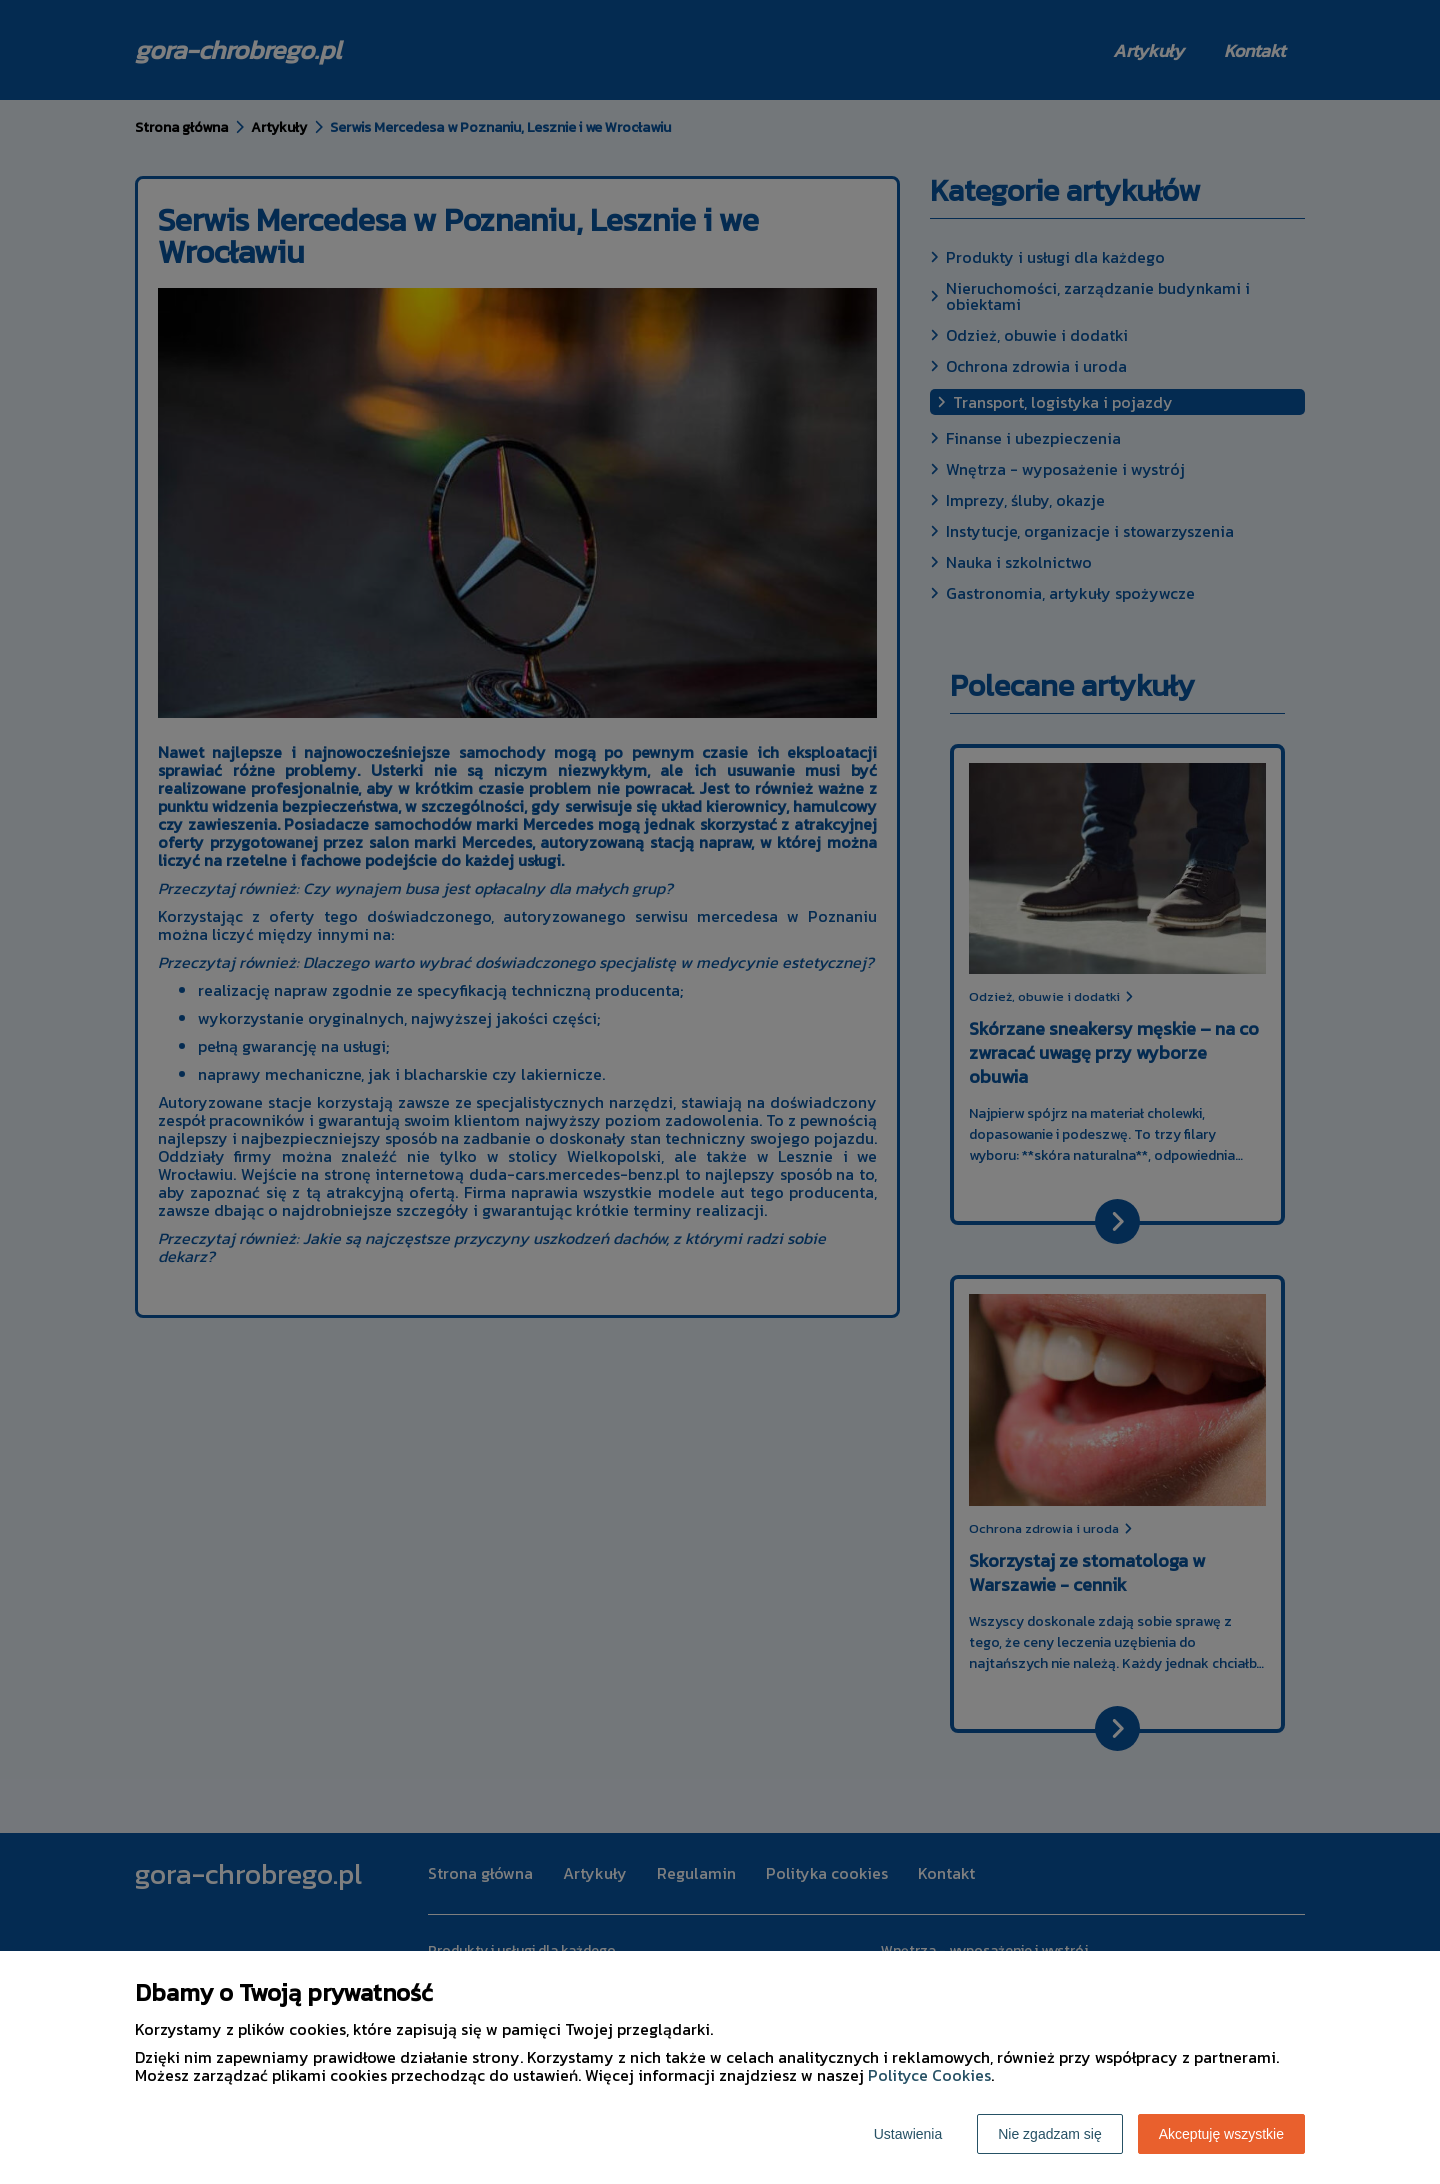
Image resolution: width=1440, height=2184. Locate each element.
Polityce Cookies (929, 2075)
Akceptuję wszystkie (1221, 2134)
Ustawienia (908, 2134)
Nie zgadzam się (1050, 2134)
